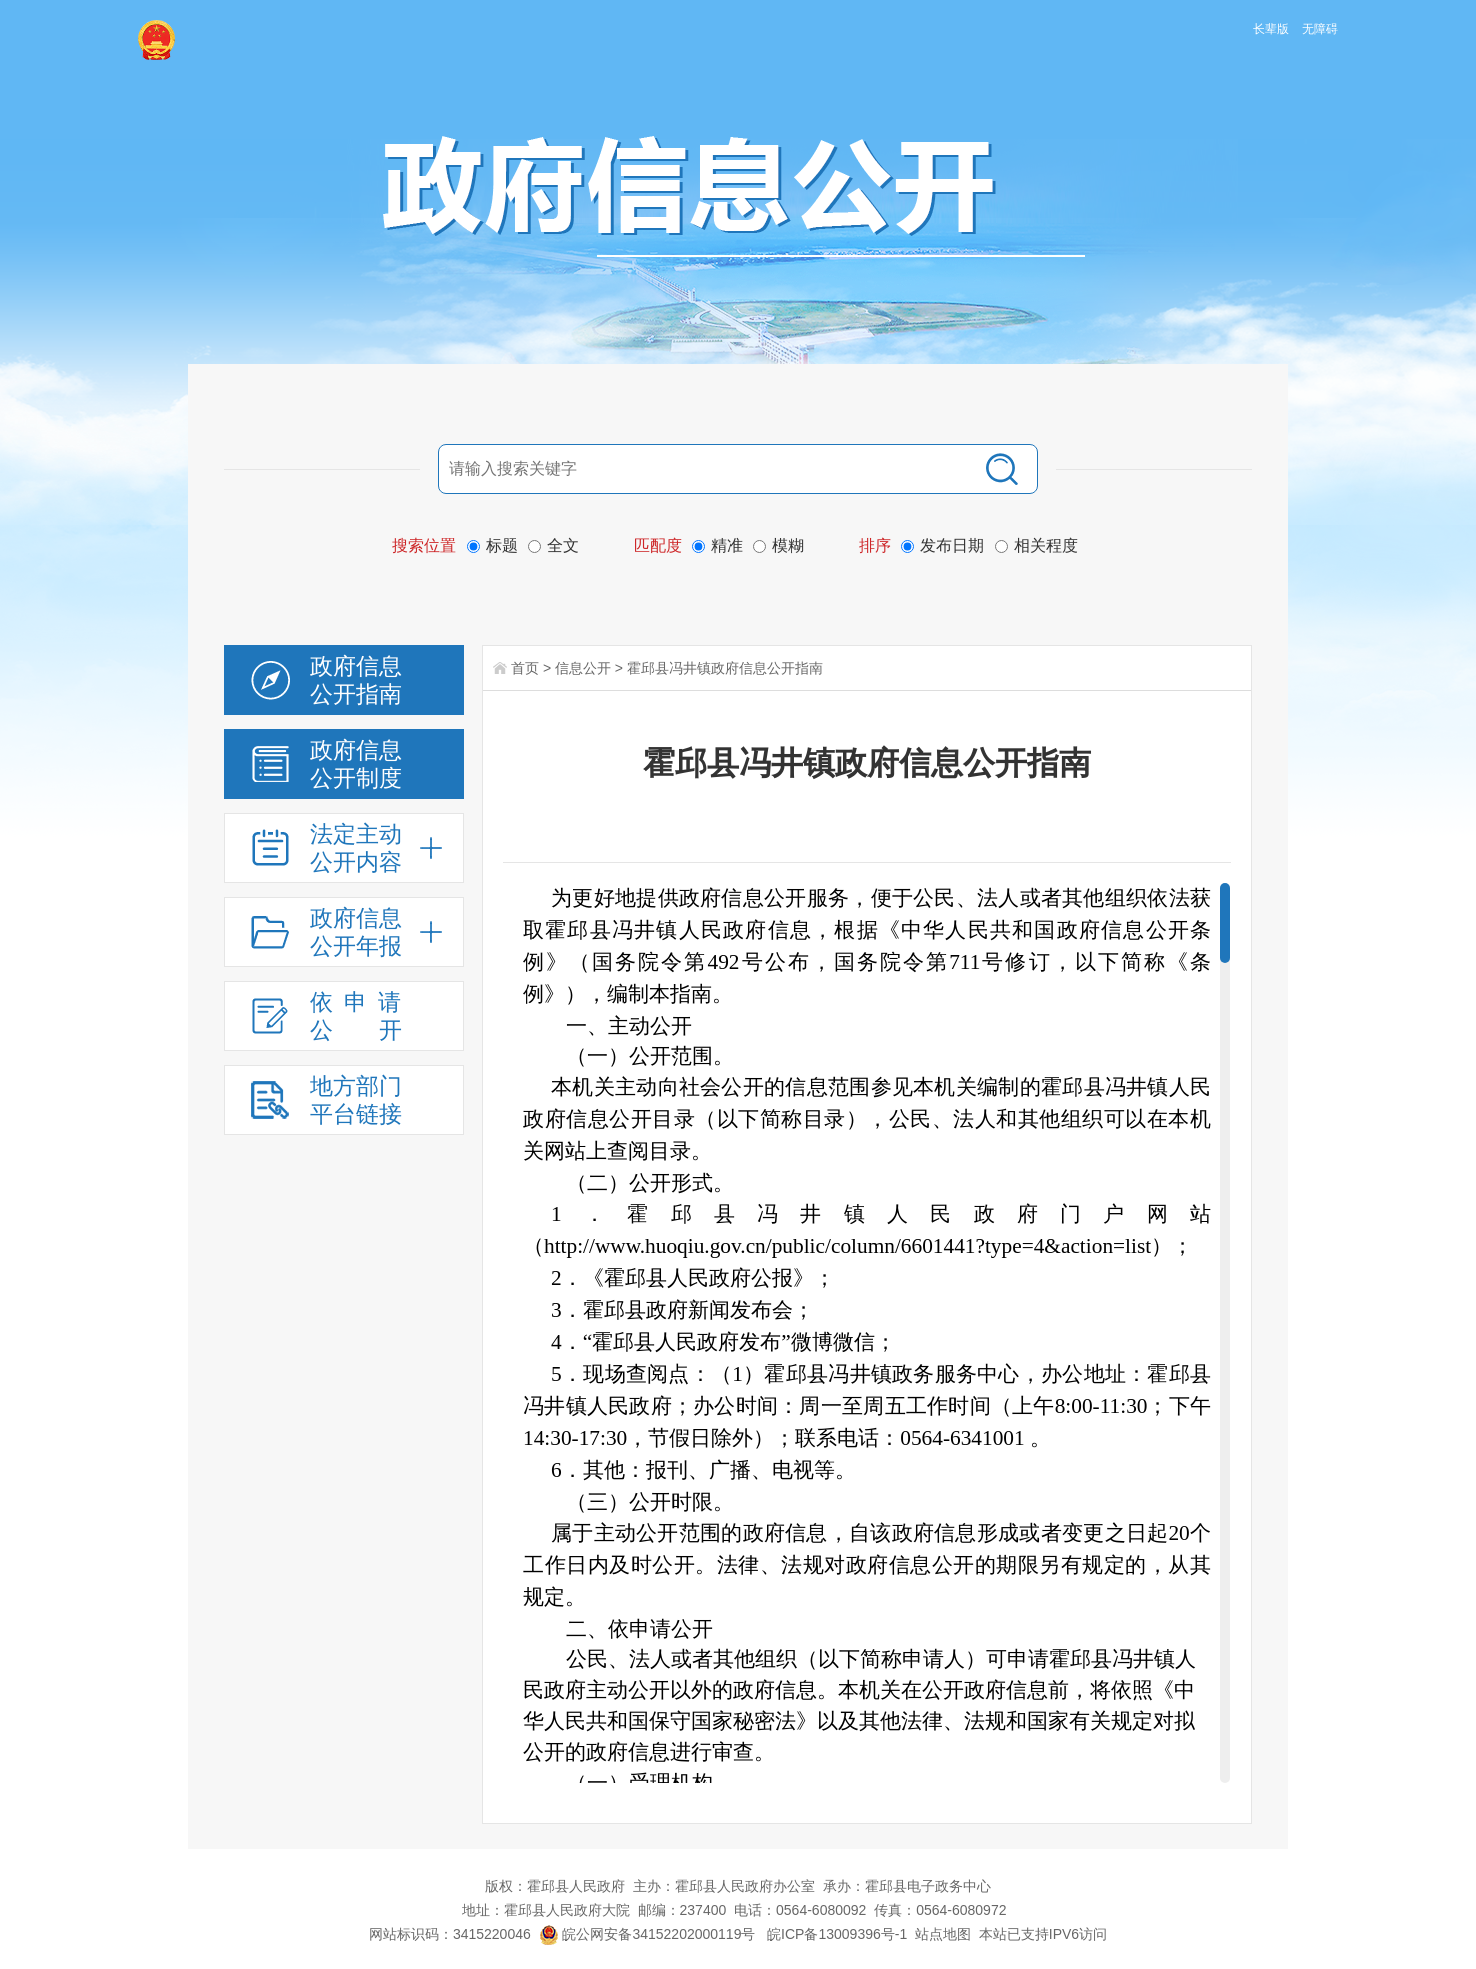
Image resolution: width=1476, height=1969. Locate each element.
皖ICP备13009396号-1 (837, 1934)
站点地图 (943, 1934)
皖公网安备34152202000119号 (647, 1934)
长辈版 (1271, 29)
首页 (525, 668)
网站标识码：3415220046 (450, 1934)
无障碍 (1320, 29)
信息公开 (583, 668)
